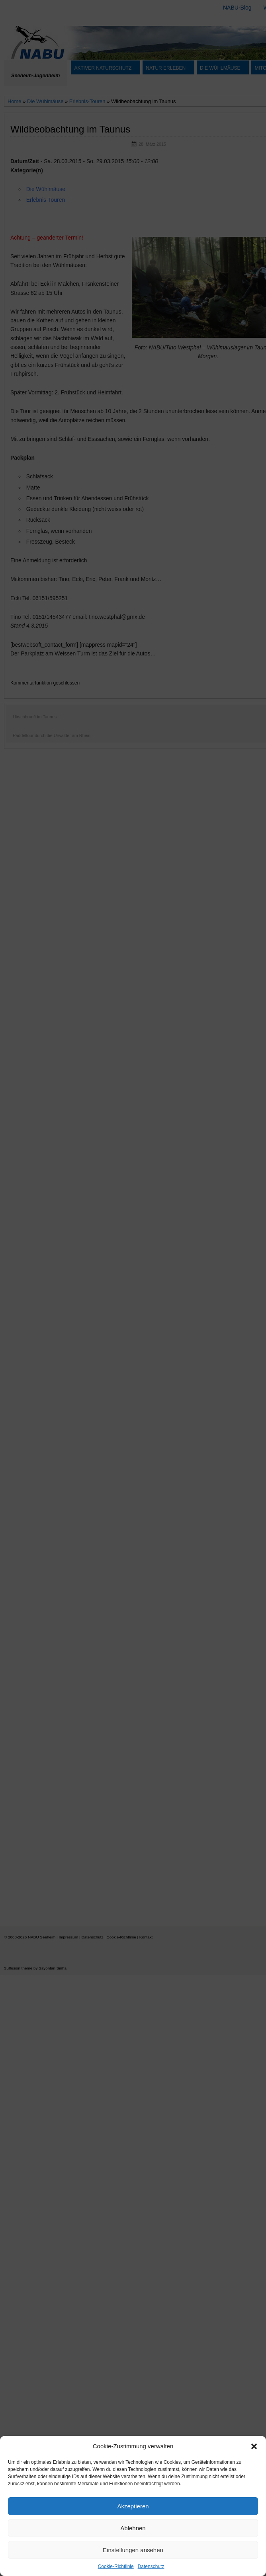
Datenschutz (151, 2566)
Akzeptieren (133, 2506)
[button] (254, 2446)
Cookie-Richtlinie (116, 2566)
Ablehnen (132, 2528)
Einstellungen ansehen (133, 2550)
